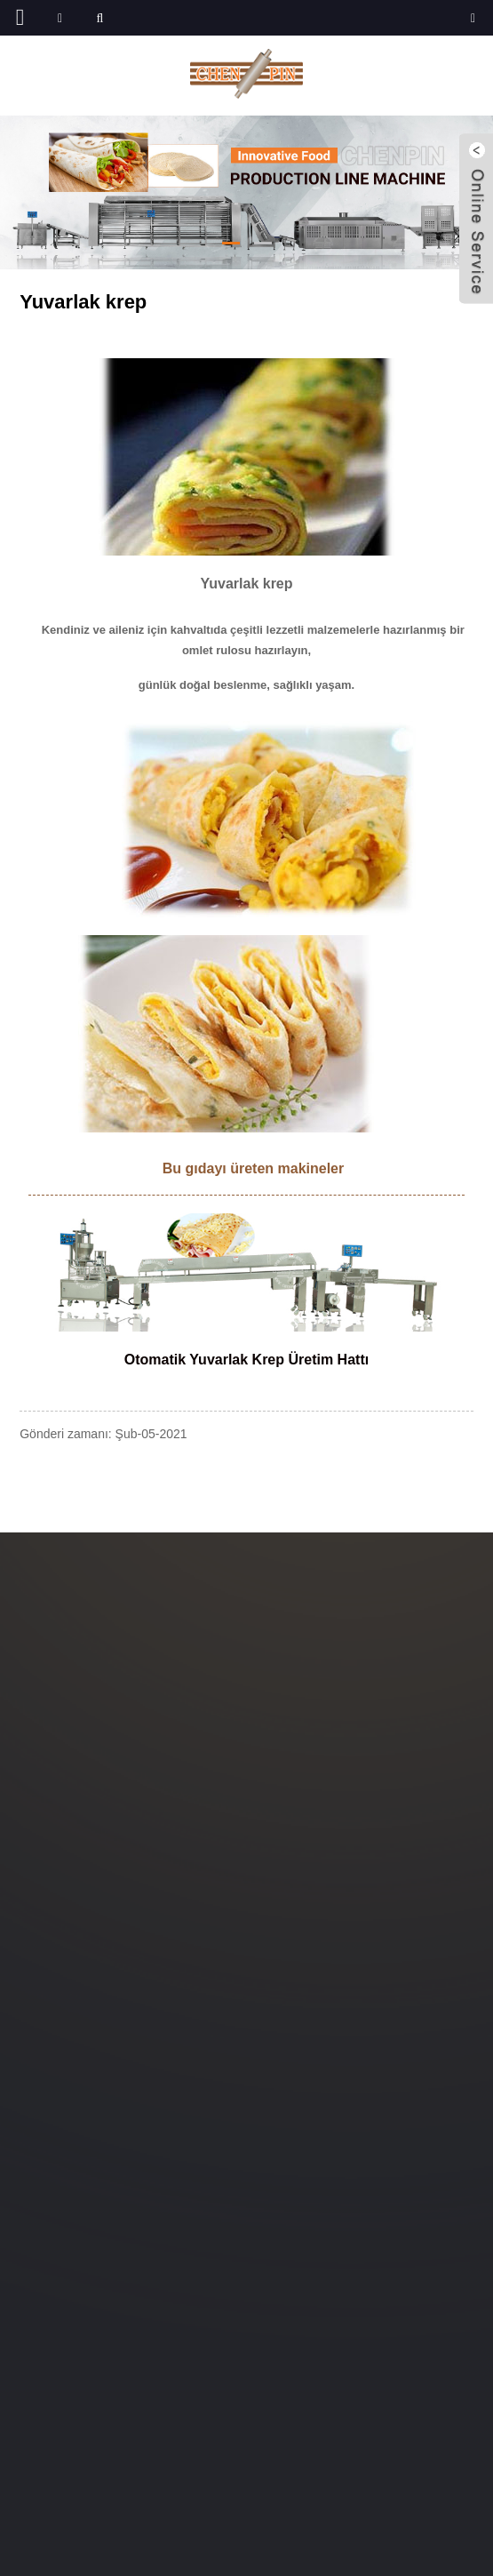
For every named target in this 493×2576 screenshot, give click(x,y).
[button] (231, 243)
